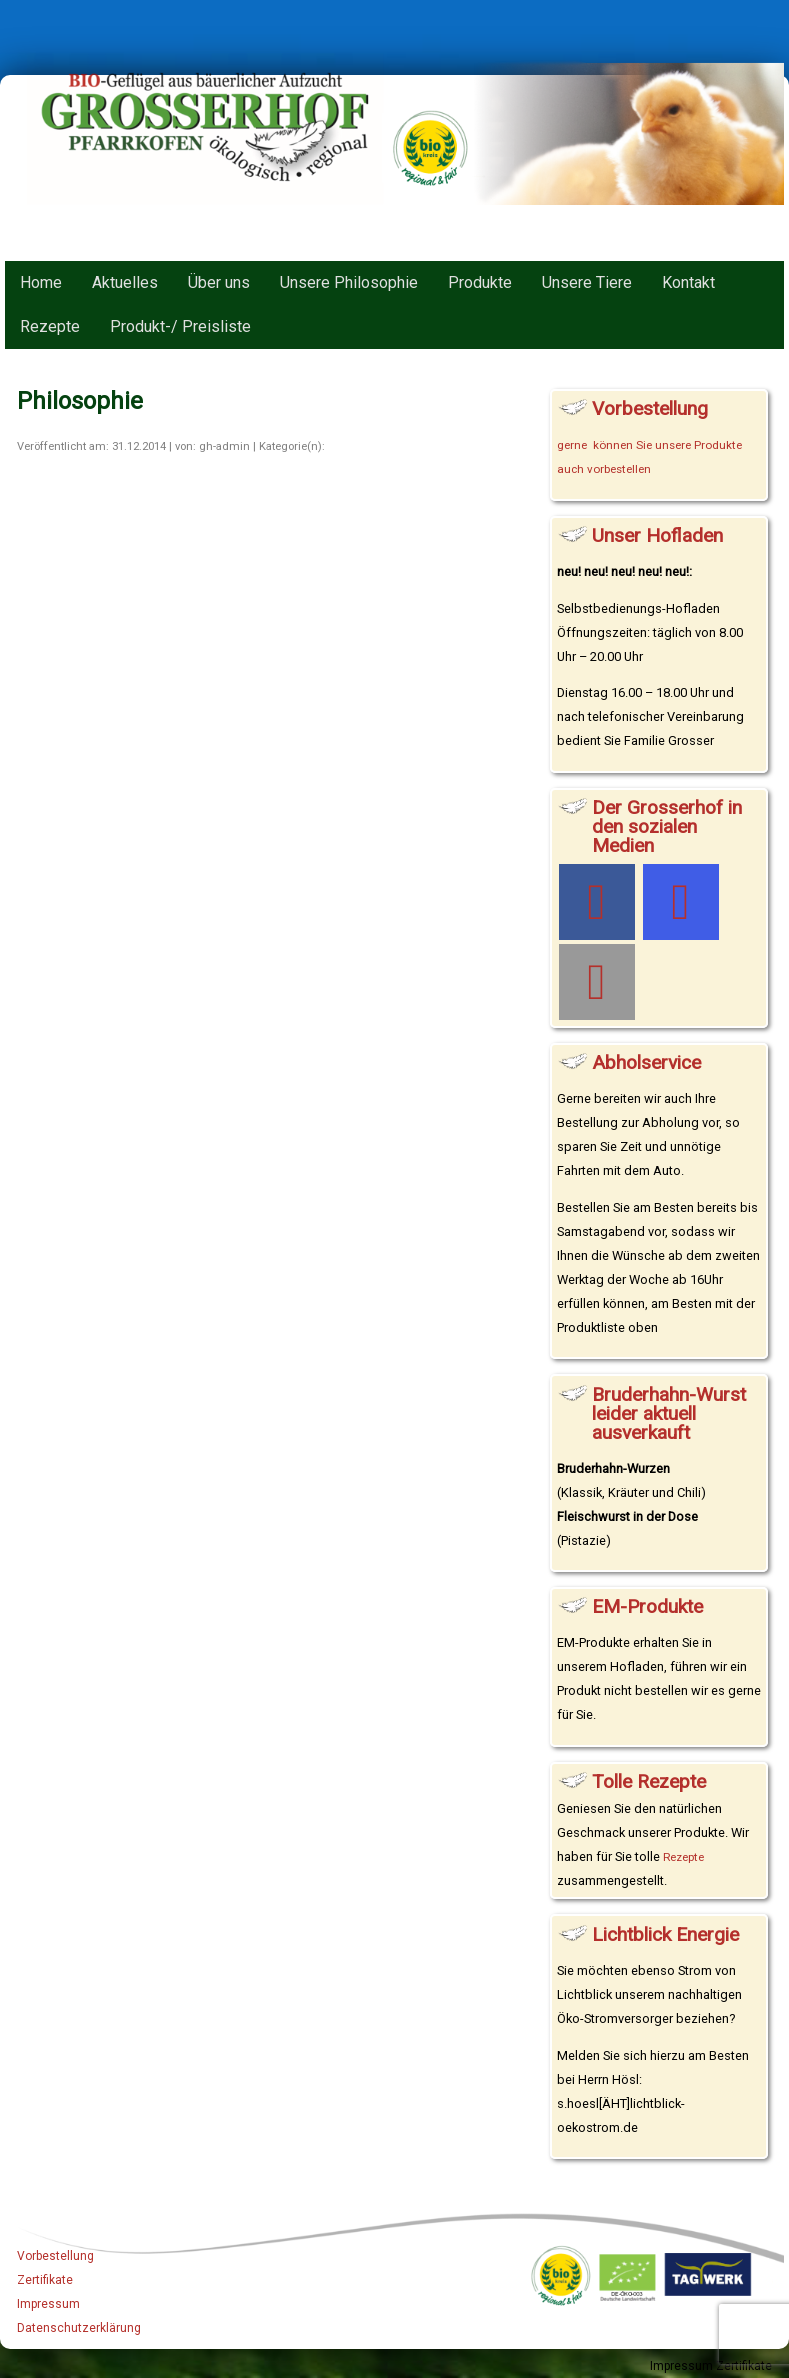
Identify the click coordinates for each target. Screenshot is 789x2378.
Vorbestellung (55, 2256)
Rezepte (683, 1857)
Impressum (48, 2304)
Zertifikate (45, 2280)
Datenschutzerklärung (79, 2328)
